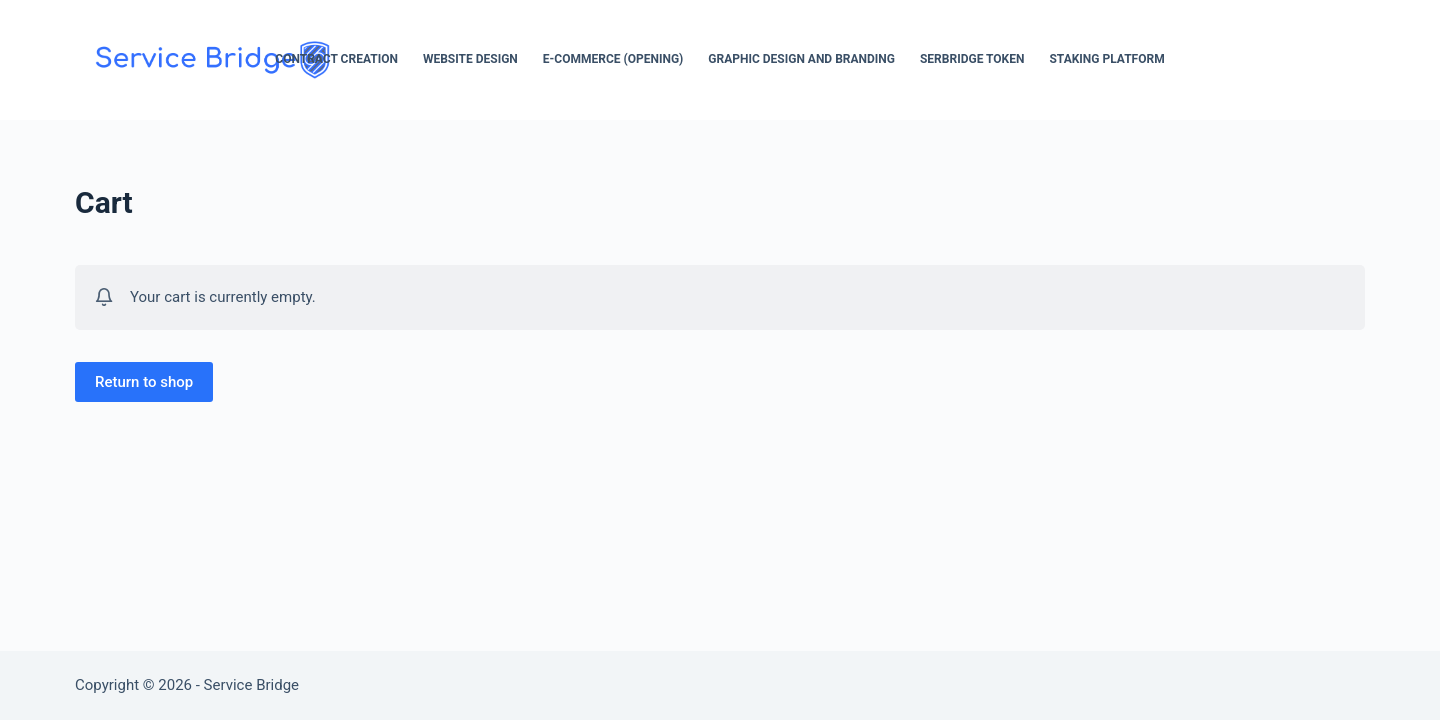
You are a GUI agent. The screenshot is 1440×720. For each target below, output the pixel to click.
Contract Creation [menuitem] (336, 59)
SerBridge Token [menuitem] (972, 59)
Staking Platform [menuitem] (1106, 59)
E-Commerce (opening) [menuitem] (613, 59)
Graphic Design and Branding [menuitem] (801, 59)
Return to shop (144, 382)
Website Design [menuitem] (470, 59)
